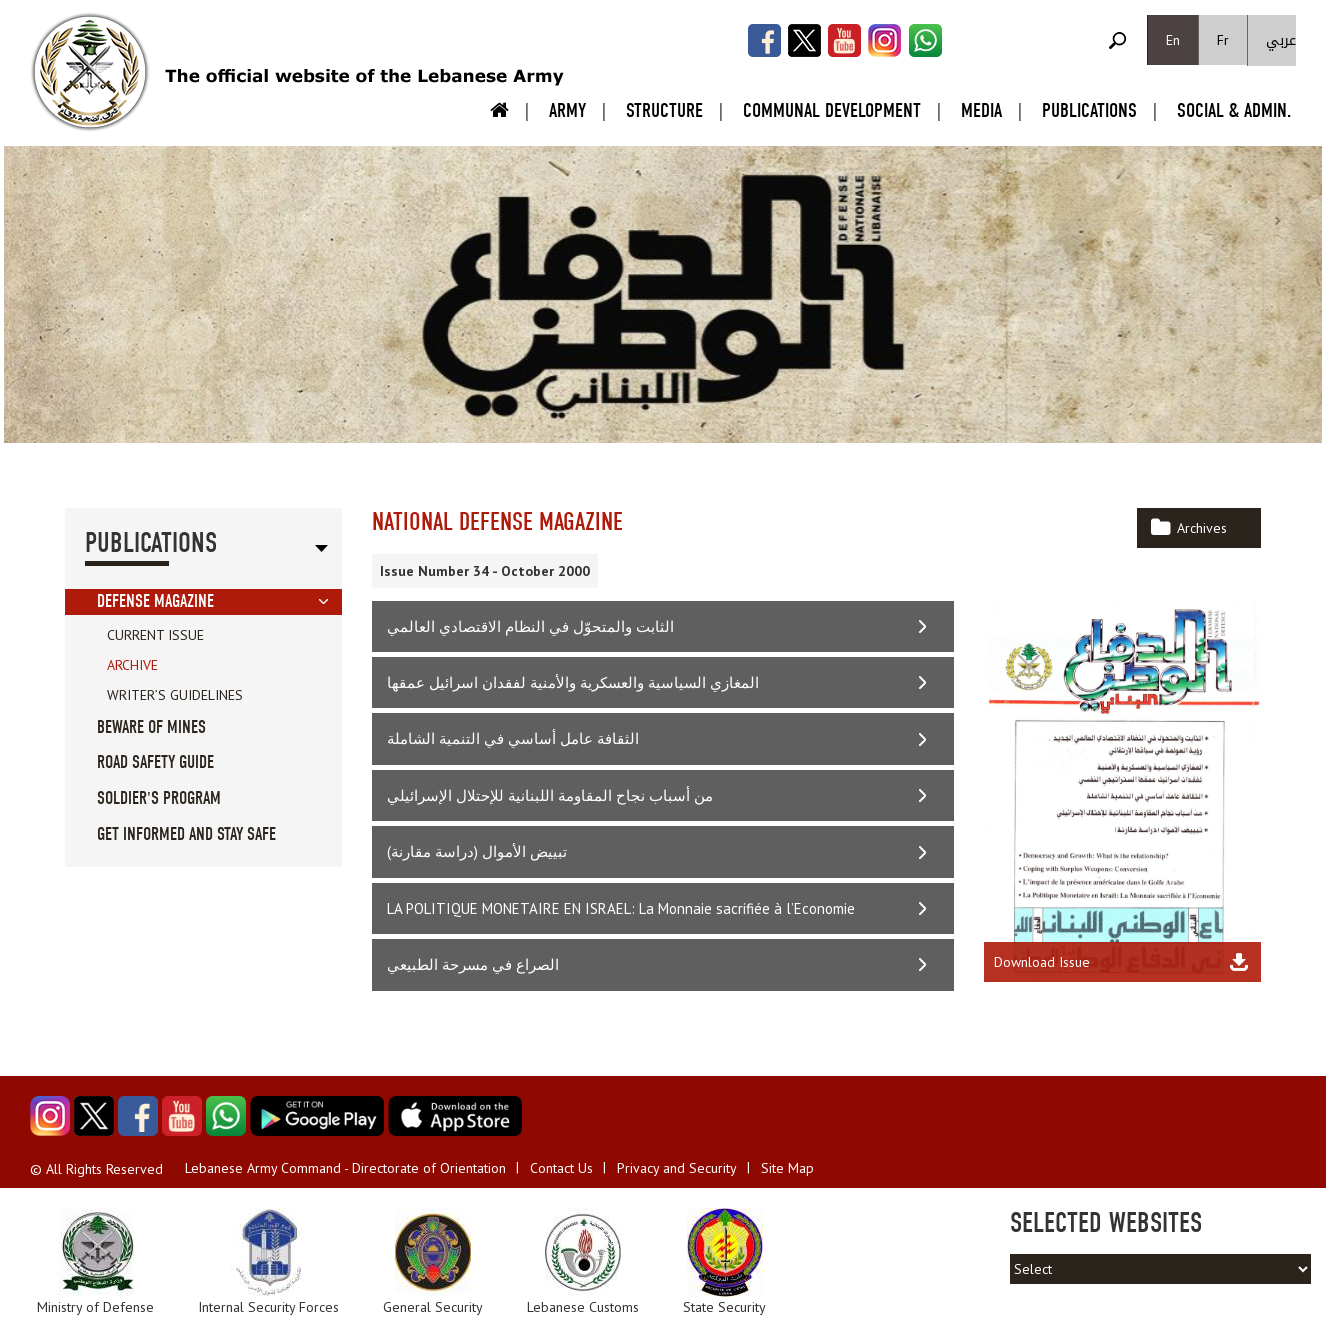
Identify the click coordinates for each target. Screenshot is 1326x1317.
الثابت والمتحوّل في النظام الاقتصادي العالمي (530, 626)
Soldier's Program (159, 798)
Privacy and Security (677, 1168)
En (1173, 40)
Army (567, 110)
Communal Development (832, 110)
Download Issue (1042, 962)
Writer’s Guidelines (175, 695)
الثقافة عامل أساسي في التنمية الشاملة (513, 738)
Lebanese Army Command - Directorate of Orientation (345, 1168)
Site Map (787, 1168)
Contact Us (561, 1168)
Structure (664, 110)
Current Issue (155, 635)
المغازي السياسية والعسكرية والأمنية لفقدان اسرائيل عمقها (573, 682)
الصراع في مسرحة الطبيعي (473, 964)
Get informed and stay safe (186, 834)
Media (981, 110)
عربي (1281, 40)
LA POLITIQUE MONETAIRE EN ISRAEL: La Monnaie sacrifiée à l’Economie (621, 908)
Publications (1089, 110)
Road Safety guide (155, 762)
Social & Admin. (1234, 110)
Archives (1202, 528)
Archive (132, 665)
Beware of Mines (151, 727)
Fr (1223, 40)
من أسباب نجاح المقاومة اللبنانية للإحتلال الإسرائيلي (550, 795)
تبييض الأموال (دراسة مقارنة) (477, 851)
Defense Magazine (155, 601)
